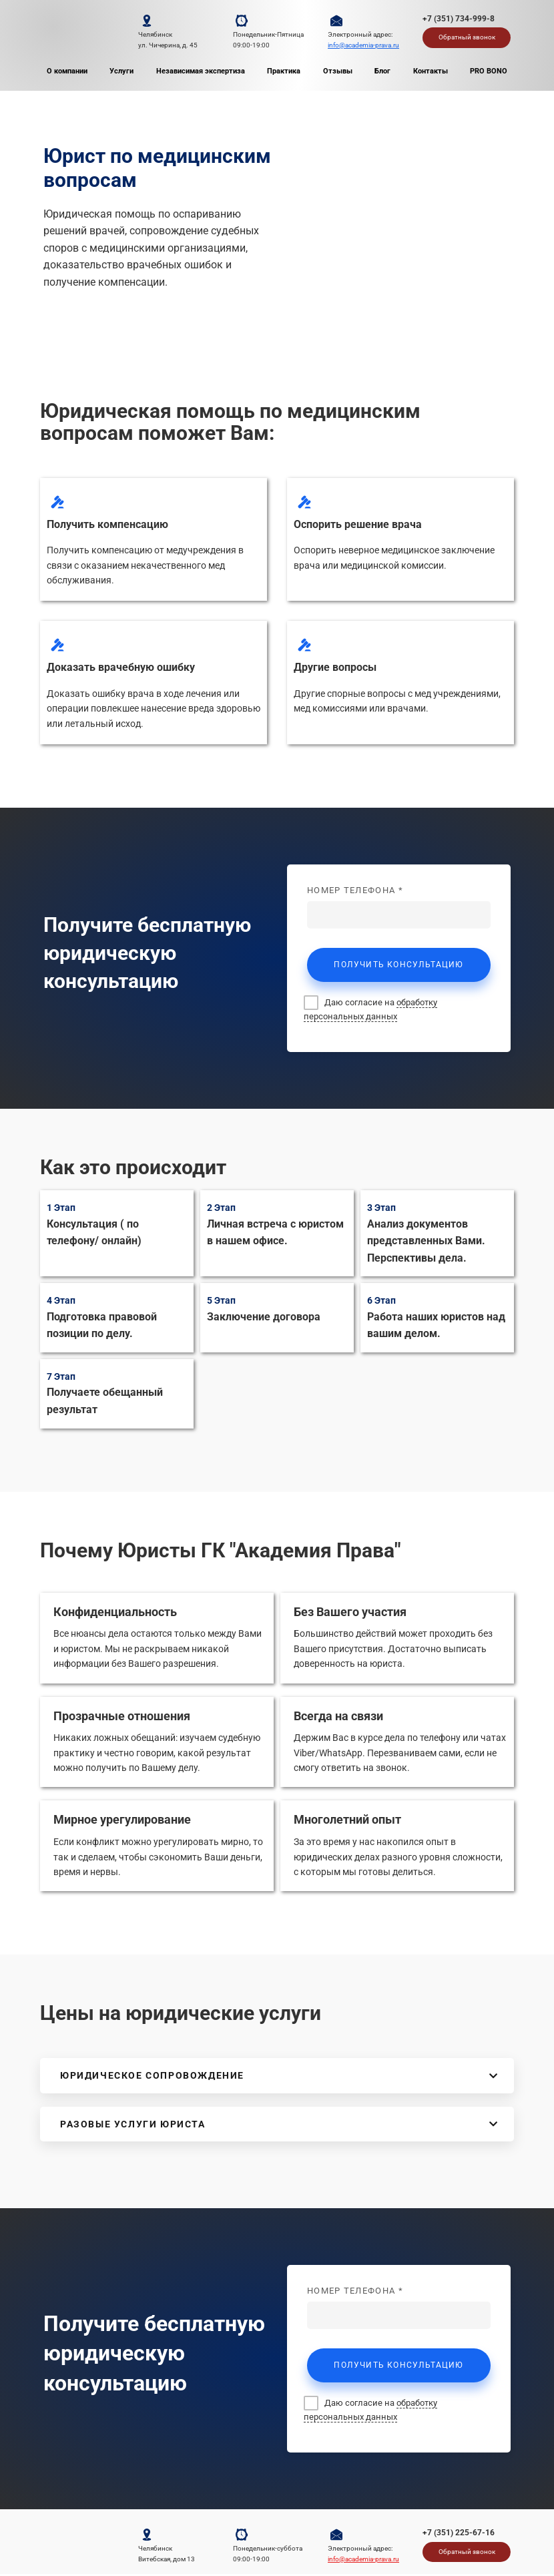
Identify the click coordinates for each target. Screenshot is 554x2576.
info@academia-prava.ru (363, 45)
